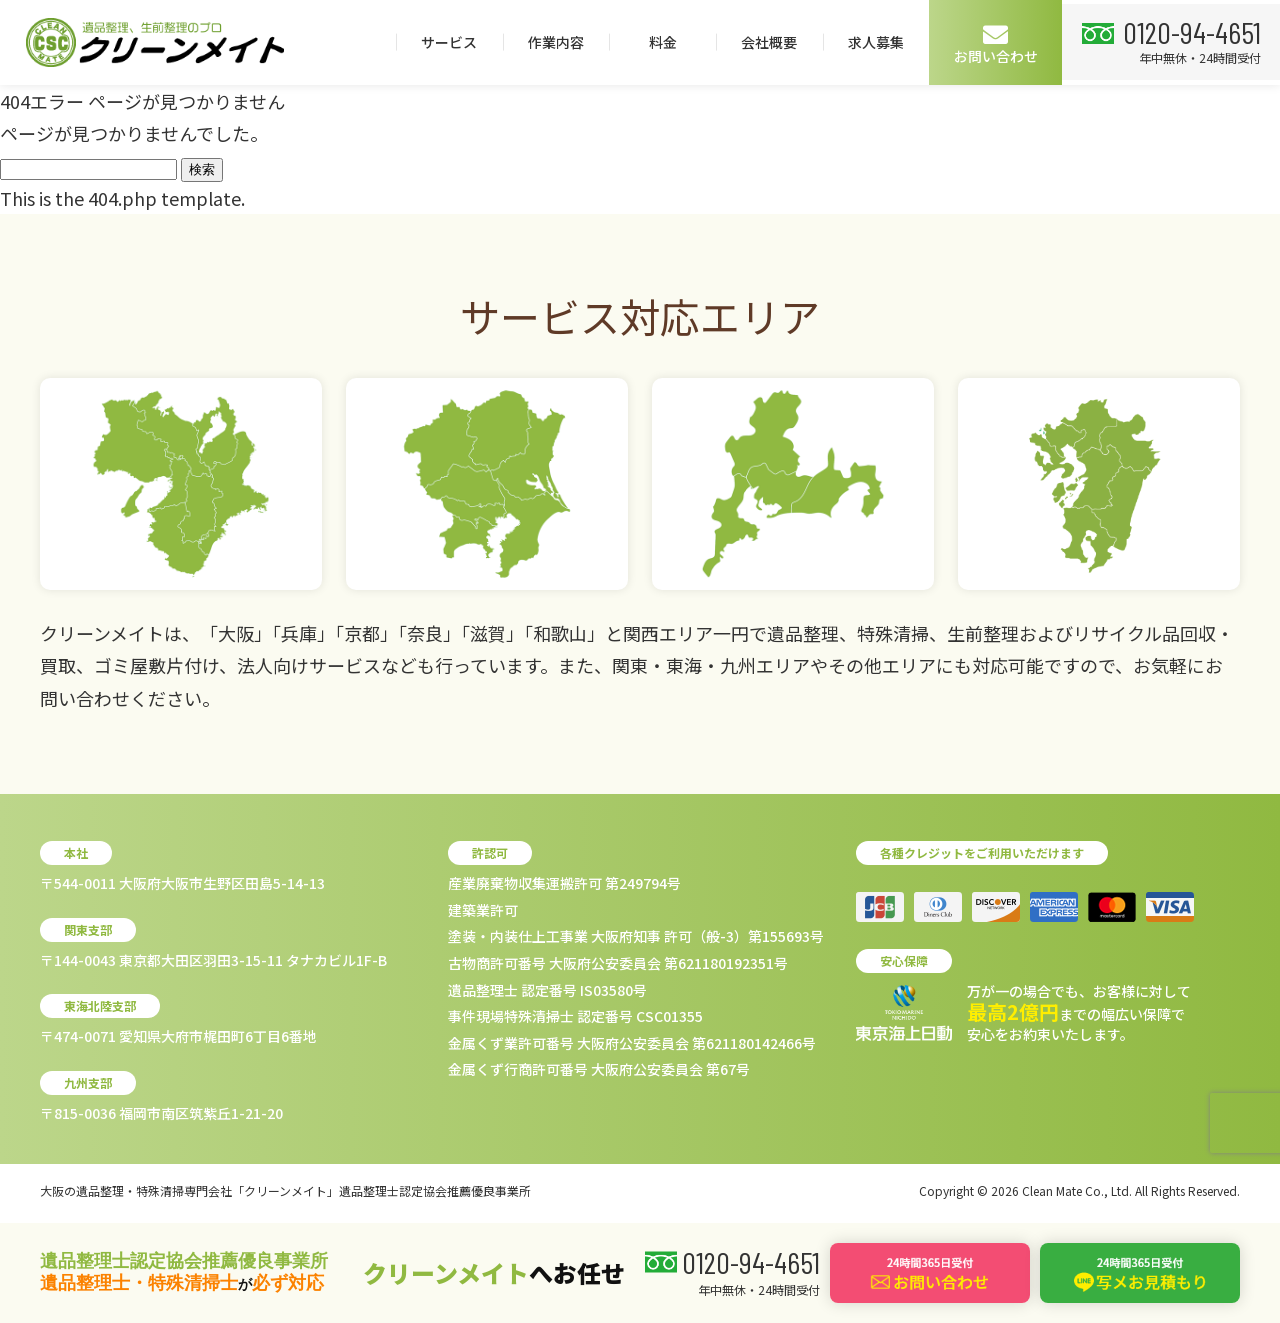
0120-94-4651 (133, 115)
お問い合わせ (1214, 43)
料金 (880, 42)
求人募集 (1094, 42)
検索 (202, 169)
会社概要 (987, 42)
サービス (667, 42)
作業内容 (774, 42)
